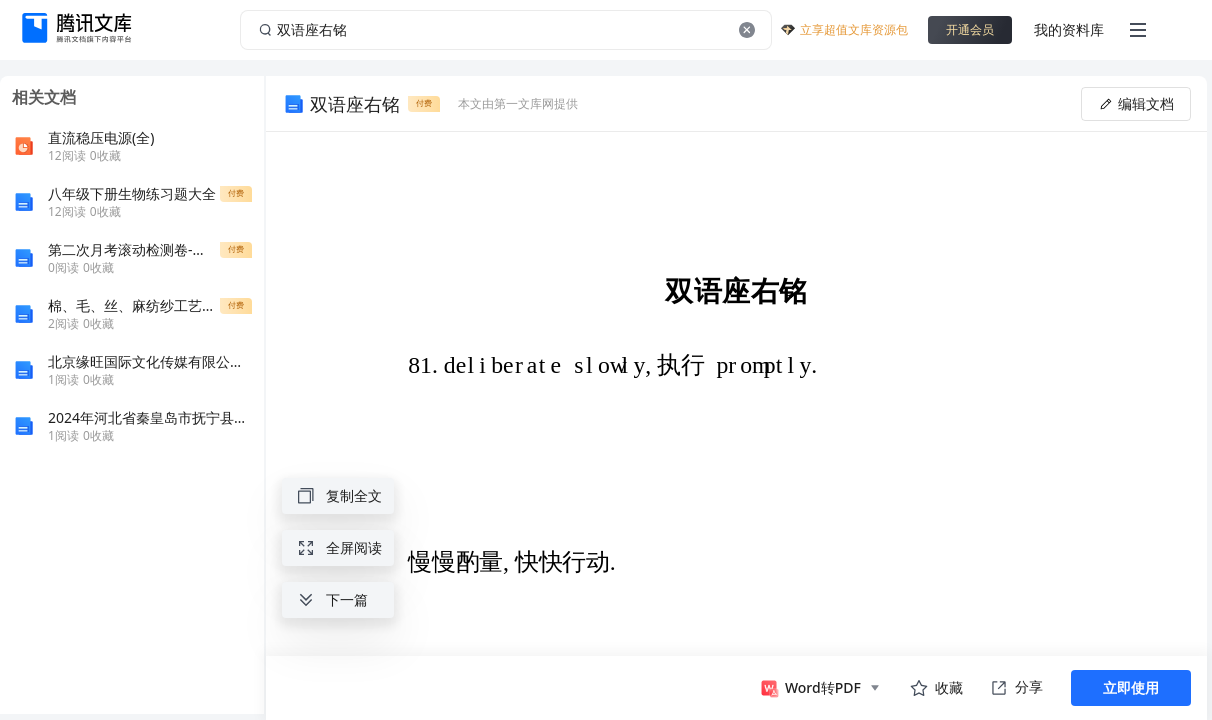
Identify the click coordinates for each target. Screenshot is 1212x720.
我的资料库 (1069, 29)
